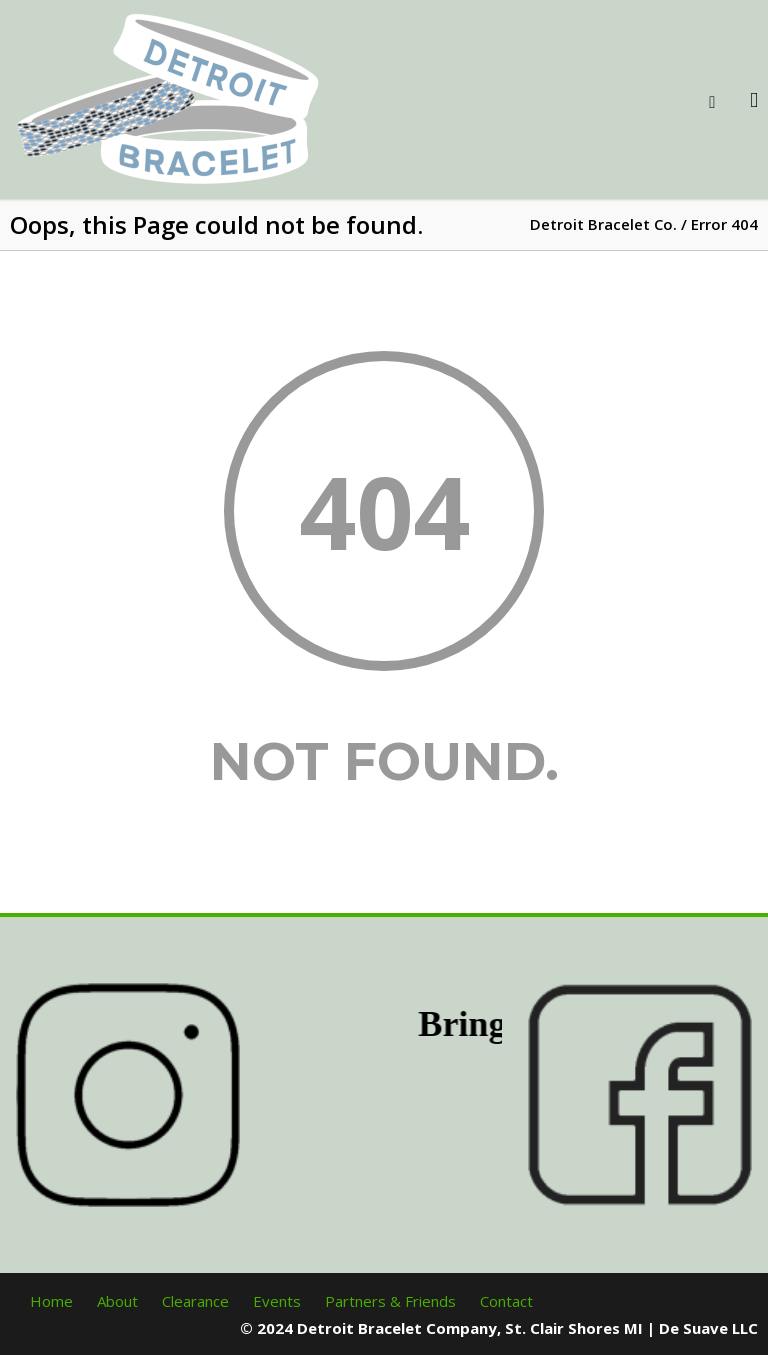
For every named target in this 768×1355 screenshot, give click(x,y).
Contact (506, 1301)
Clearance (195, 1301)
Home (51, 1301)
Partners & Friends (390, 1301)
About (117, 1301)
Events (277, 1301)
